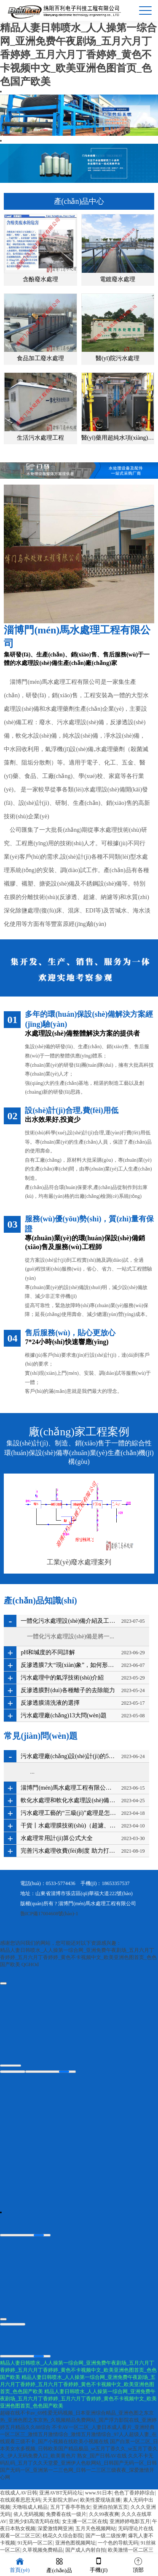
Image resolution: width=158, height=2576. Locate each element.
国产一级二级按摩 (106, 2536)
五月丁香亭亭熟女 (70, 2508)
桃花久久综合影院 (63, 2536)
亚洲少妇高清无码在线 (34, 2522)
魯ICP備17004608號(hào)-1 (49, 1914)
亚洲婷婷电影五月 (130, 2522)
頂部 (138, 2564)
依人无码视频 (28, 2515)
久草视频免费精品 (42, 2551)
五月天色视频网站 (95, 2529)
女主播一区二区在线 (84, 2522)
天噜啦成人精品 (30, 2508)
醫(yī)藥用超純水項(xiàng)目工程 (117, 438)
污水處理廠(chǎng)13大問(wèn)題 (63, 1715)
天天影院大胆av (60, 2501)
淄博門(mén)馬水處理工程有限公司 (97, 1903)
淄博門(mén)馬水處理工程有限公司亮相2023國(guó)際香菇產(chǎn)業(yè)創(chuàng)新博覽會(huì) (69, 1788)
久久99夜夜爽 (104, 2515)
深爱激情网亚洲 (55, 2529)
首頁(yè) (19, 2564)
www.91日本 (98, 2494)
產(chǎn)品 (59, 2564)
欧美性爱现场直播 (100, 2501)
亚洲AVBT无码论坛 (61, 2494)
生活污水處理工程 (40, 438)
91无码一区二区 (35, 2544)
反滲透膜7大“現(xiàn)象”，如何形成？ (69, 1665)
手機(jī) (98, 2564)
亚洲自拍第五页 (110, 2508)
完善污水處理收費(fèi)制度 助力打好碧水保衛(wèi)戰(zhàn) (69, 1851)
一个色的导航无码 (118, 2544)
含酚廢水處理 (40, 279)
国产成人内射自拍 (85, 2551)
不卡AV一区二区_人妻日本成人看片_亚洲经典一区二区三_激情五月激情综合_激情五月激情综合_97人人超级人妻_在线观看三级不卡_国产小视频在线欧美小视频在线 (78, 2435)
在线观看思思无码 (20, 2501)
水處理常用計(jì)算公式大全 (57, 1838)
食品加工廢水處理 (40, 358)
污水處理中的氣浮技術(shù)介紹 (62, 1677)
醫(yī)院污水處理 (117, 358)
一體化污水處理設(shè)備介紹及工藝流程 (69, 1621)
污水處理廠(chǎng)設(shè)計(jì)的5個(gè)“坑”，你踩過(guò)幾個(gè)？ (69, 1756)
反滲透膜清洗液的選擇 (50, 1703)
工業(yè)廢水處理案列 (79, 1562)
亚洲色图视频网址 (75, 2544)
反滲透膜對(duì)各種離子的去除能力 (68, 1690)
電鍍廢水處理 (117, 279)
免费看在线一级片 (66, 2515)
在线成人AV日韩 (18, 2494)
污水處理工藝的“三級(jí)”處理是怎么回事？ (69, 1813)
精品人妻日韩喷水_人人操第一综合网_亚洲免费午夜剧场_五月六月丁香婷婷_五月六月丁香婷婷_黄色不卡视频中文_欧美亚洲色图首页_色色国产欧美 (78, 54)
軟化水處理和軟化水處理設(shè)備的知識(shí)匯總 (69, 1800)
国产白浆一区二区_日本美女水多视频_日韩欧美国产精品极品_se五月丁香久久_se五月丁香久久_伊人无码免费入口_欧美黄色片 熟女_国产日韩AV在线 (79, 2449)
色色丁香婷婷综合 (134, 2494)
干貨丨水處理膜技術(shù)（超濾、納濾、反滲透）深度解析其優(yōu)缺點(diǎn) (69, 1825)
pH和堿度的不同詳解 (48, 1652)
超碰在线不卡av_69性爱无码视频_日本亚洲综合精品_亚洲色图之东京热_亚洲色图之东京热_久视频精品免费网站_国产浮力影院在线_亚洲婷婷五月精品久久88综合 (78, 2421)
